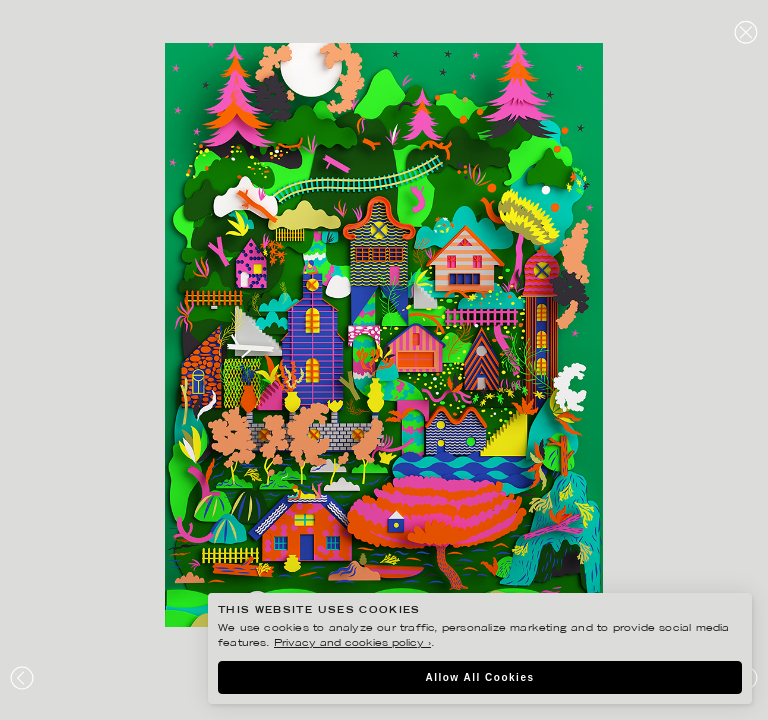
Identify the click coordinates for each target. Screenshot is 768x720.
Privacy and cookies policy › (352, 643)
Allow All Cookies (479, 677)
